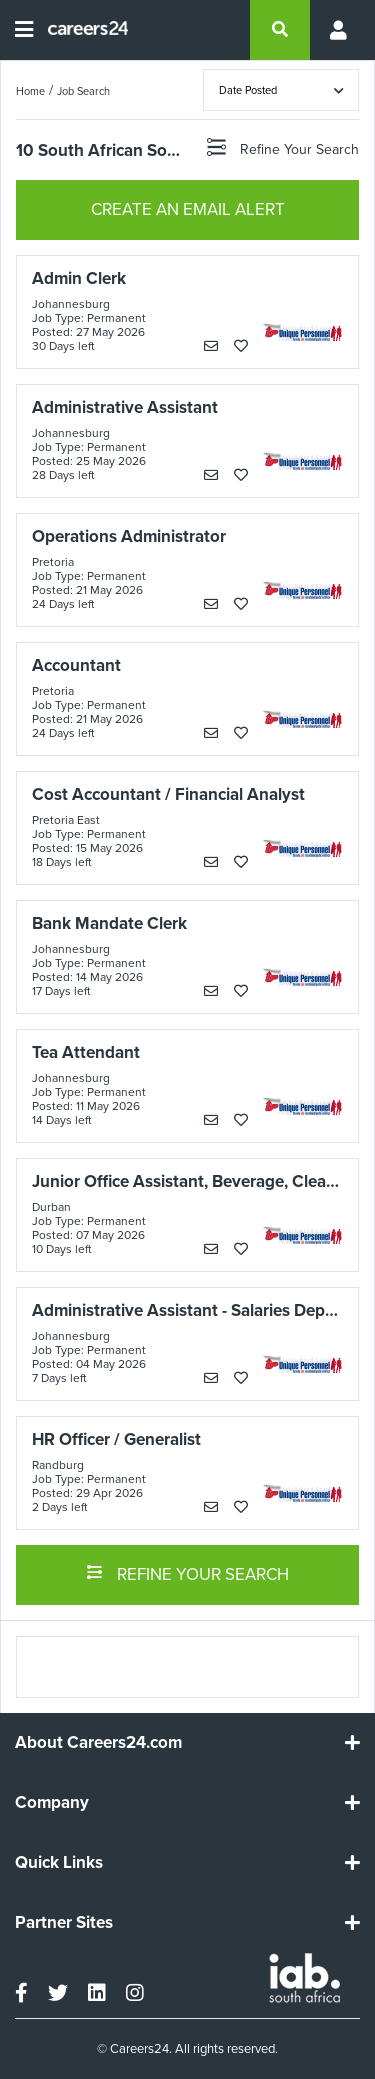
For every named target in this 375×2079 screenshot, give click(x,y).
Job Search (83, 91)
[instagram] (135, 1993)
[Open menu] (24, 30)
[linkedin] (97, 1993)
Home (30, 91)
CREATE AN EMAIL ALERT (188, 209)
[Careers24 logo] (80, 30)
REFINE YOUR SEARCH (187, 1573)
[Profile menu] (335, 30)
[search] (280, 30)
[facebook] (21, 1993)
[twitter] (58, 1993)
